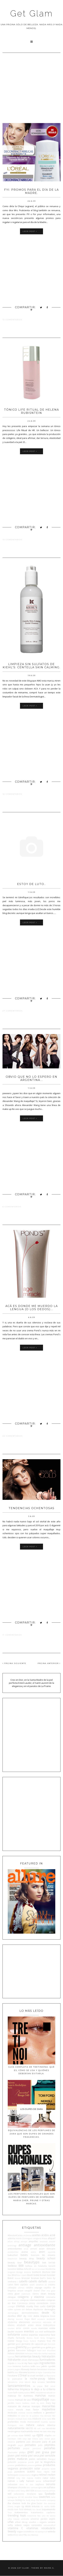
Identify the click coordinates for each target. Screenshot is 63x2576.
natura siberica (46, 2425)
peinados (30, 2445)
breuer (17, 2278)
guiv (53, 2347)
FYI (54, 2340)
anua (26, 2249)
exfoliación (49, 2331)
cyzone (17, 2309)
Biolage (19, 2272)
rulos (52, 2477)
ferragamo (51, 2338)
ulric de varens (48, 2516)
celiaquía (12, 2287)
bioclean (41, 2269)
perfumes (14, 2448)
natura (30, 2425)
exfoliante (14, 2334)
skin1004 (30, 2490)
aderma (11, 2238)
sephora (39, 2484)
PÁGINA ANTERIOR (49, 1663)
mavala (19, 2409)
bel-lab (52, 2262)
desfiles (12, 2315)
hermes (11, 2357)
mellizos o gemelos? (44, 2412)
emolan (11, 2328)
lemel (52, 2386)
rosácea (30, 2478)
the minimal (49, 2503)
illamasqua (33, 2359)
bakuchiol (13, 2255)
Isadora (26, 2366)
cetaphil (28, 2290)
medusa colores (25, 2413)
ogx (33, 2435)
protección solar (30, 2468)
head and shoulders (46, 2350)
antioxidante (44, 2245)
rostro (38, 2478)
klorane (23, 2372)
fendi (36, 2338)
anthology (12, 2245)
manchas (40, 2395)
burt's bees (46, 2278)
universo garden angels (43, 2518)
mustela (44, 2422)
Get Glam (31, 13)
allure (10, 2241)
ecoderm (41, 2319)
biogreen (11, 2272)
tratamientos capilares (43, 2512)
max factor (32, 2409)
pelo (40, 2445)
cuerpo (51, 2306)
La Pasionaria (49, 2376)
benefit (52, 2266)
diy (24, 2315)
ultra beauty (13, 2519)
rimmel (11, 2477)
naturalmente (16, 2428)
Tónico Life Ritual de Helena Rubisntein (31, 411)
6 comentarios (12, 1207)
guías (48, 2347)
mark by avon (37, 2403)
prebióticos (21, 2465)
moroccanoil (33, 2421)
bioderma (50, 2269)
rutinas (11, 2480)
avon (42, 2252)
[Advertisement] (31, 91)
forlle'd (33, 2341)
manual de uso (23, 2399)
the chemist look (17, 2503)
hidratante (14, 2359)
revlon (51, 2475)
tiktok (28, 2506)
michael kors (21, 2419)
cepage (38, 2287)
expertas (33, 2334)
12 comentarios (12, 320)
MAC (33, 2392)
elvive (38, 2325)
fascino (30, 2338)
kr (37, 2372)
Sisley (22, 2491)
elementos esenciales (41, 2322)
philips (22, 2452)
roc (23, 2478)
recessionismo (25, 2475)
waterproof (42, 2531)
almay (16, 2241)
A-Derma (28, 2235)
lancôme (51, 2381)
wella (10, 2534)
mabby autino (24, 2392)
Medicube (12, 2412)
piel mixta (21, 2455)
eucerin (19, 2331)
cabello (23, 2281)
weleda (51, 2531)
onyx (25, 2439)
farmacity (20, 2337)
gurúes (11, 2350)
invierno (17, 2366)
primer (38, 2465)
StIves (35, 2497)
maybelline (48, 2409)
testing (18, 2500)
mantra (11, 2400)
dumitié (19, 2319)
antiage (24, 2245)
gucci (29, 2347)
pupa (10, 2472)
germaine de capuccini (33, 2344)
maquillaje (40, 2399)
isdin (33, 2366)
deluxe (29, 2309)
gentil (18, 2344)
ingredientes (47, 2363)
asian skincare (47, 2248)
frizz (49, 2340)
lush (15, 2392)
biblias (20, 2268)
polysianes (22, 2462)
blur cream (22, 2275)
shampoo (12, 2487)
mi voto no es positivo (28, 2416)
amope (24, 2241)
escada (34, 2328)
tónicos (28, 2509)
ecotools (51, 2319)
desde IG (48, 2312)
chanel (36, 2290)
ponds (31, 2462)
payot (20, 2445)
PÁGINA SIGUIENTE (14, 1663)
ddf (23, 2309)
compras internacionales (33, 2300)
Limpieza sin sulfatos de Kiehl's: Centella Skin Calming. (31, 666)
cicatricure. (26, 2294)
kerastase (42, 2369)
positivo (11, 2465)
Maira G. (49, 2568)
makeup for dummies (20, 2395)
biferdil (27, 2269)
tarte (53, 2497)
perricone (37, 2448)
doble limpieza (41, 2315)
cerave (20, 2290)
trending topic (17, 2515)
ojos (39, 2435)
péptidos (49, 2445)
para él (46, 2441)
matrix (10, 2410)
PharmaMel (12, 2452)
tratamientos (21, 2512)
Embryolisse (49, 2325)
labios (51, 2378)
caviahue (40, 2284)
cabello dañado (38, 2281)
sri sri (21, 2497)
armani (33, 2248)
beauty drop (26, 2258)
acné (52, 2235)
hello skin (37, 2353)
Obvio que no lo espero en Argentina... (31, 1078)
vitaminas (32, 2528)
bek (44, 2262)
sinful (17, 2491)
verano (51, 2522)
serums (50, 2484)
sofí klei (52, 2491)
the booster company (45, 2500)
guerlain (36, 2347)
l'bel (53, 2372)
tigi (23, 2506)
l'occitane (12, 2375)
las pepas (38, 2386)
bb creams (48, 2255)
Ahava (44, 2238)
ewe (36, 2332)
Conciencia (22, 2303)
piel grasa (42, 2452)
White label (18, 2535)
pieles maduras (17, 2459)
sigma (40, 2487)
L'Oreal (22, 2375)
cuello (43, 2306)
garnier (11, 2343)
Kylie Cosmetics (44, 2372)
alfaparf (51, 2238)
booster (51, 2275)
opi (29, 2438)
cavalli (32, 2284)
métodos (12, 2415)
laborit (27, 2382)
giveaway (11, 2347)
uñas (11, 2522)
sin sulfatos (49, 2487)
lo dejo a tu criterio (43, 2389)
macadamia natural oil (45, 2392)
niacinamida (26, 2431)
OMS (19, 2439)
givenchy (21, 2347)
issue (38, 2366)
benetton (12, 2269)
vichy (10, 2525)
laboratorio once (15, 2382)
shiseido (22, 2487)
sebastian (12, 2484)
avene (24, 2251)
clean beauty (48, 2293)
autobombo (13, 2252)
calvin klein (13, 2284)
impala (11, 2363)
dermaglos (49, 2309)
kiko (16, 2372)
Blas (9, 2275)
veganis (43, 2522)
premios (31, 2465)
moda (23, 2421)
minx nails (46, 2419)
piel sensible (47, 2455)
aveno (33, 2252)
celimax (21, 2288)
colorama (50, 2297)
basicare (35, 2255)
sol (9, 2493)
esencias (43, 2328)
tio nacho (45, 2506)
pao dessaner (34, 2441)
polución (12, 2462)
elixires (11, 2325)
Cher (43, 2290)
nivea (36, 2431)
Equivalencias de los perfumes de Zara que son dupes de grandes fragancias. (31, 2133)
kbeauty (25, 2369)
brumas (35, 2278)
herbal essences (48, 2353)
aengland (37, 2238)
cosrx (52, 2303)
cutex (10, 2309)
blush (30, 2275)
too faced (36, 2509)
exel (41, 2331)
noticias (14, 2435)
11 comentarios (12, 1635)
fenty (42, 2338)
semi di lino (26, 2484)
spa (40, 2493)
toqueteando (48, 2509)
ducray (11, 2319)
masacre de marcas (19, 2406)
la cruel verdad (35, 2375)
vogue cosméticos (26, 2531)
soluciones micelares (25, 2493)
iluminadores (47, 2359)
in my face (27, 2363)
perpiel (26, 2448)
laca (34, 2382)
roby (18, 2478)
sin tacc (11, 2490)
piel (30, 2451)
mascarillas (48, 2406)
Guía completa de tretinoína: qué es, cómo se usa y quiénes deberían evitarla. (31, 2070)
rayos (46, 2471)
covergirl (11, 2306)
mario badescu (22, 2403)
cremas (20, 2306)
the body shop (28, 2500)
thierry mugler (14, 2506)
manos (51, 2395)
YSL (25, 2534)
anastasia (44, 2241)
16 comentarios (12, 794)
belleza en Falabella (36, 2266)
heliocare (29, 2353)
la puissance (15, 2378)
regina (34, 2474)
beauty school (45, 2258)
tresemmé (31, 2516)
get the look (49, 2344)
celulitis (29, 2287)
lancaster (41, 2382)
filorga (19, 2340)
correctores (42, 2303)
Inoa (10, 2366)
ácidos (45, 2235)
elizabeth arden (25, 2325)
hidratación (48, 2356)
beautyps (31, 2262)
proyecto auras (48, 2469)
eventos (29, 2331)
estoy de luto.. (31, 884)
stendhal (28, 2497)
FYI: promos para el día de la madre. (31, 191)
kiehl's (11, 2372)
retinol (42, 2475)
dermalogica (13, 2313)
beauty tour (15, 2262)
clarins (35, 2293)
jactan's (11, 2369)
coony (32, 2303)
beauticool (12, 2258)
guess (43, 2347)
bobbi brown (40, 2275)
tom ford (18, 2509)
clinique (12, 2297)
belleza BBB (16, 2266)
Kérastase (51, 2369)
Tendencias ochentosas (31, 1508)
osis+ (41, 2439)
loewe (10, 2392)
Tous (10, 2512)
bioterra (27, 2272)
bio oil (34, 2269)
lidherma (13, 2389)
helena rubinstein (16, 2353)
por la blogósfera (45, 2461)
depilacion (38, 2309)
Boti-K (11, 2278)
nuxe (21, 2435)
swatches (44, 2497)
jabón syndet (48, 2366)
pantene (20, 2441)
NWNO (27, 2435)
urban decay (21, 2522)
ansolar (52, 2241)
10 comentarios (12, 540)
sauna (38, 2481)
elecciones (24, 2322)
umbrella (25, 2519)
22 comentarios (13, 1436)
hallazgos (31, 2350)
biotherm (36, 2272)
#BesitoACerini (15, 2235)
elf (54, 2322)
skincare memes (41, 2491)
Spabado (50, 2493)
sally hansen (26, 2480)
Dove (52, 2316)
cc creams (50, 2284)
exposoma (44, 2334)
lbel (46, 2386)
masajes (36, 2406)
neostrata (50, 2428)
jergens (17, 2369)
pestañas (49, 2448)
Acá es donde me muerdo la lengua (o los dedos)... (31, 1307)
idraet (24, 2359)
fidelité (11, 2340)
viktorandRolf (49, 2525)
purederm (19, 2471)
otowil (47, 2439)
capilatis (24, 2284)
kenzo (33, 2369)
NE (35, 2428)
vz (36, 2531)
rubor (45, 2477)
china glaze (13, 2293)
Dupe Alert (30, 2319)
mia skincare (45, 2416)
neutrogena (14, 2431)
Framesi (41, 2340)
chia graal (51, 2291)
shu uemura (32, 2487)
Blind (14, 2275)
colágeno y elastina (31, 2297)
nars (21, 2425)
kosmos (31, 2372)
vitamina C (15, 2528)
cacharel (51, 2281)
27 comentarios (13, 1011)
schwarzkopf (49, 2481)
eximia (24, 2334)
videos (18, 2525)
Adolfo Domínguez (24, 2238)
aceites (36, 2235)
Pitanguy (51, 2459)
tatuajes (11, 2500)
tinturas (36, 2506)
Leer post (30, 231)
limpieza (25, 2389)
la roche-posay (35, 2378)
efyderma (12, 2322)
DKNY (30, 2316)
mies (30, 2419)
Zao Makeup (32, 2535)
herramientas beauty (28, 2356)
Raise (39, 2472)
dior (19, 2316)
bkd (53, 2272)
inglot (36, 2363)
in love (18, 2363)
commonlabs (13, 2300)
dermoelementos (30, 2312)
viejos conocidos (33, 2525)
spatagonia (12, 2497)
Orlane (35, 2439)
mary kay (50, 2403)
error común (22, 2328)
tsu (38, 2515)
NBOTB (29, 2428)
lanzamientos (19, 2385)
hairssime (21, 2350)
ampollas (33, 2241)
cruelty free (32, 2306)
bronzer (26, 2278)
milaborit (36, 2418)
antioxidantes (15, 2248)
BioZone (46, 2272)
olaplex (48, 2435)
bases (24, 2255)
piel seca (33, 2455)
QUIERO (31, 2471)
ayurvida (51, 2252)
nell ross (41, 2428)
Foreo (26, 2341)
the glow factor (35, 2503)
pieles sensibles (38, 2458)
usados (32, 2522)
